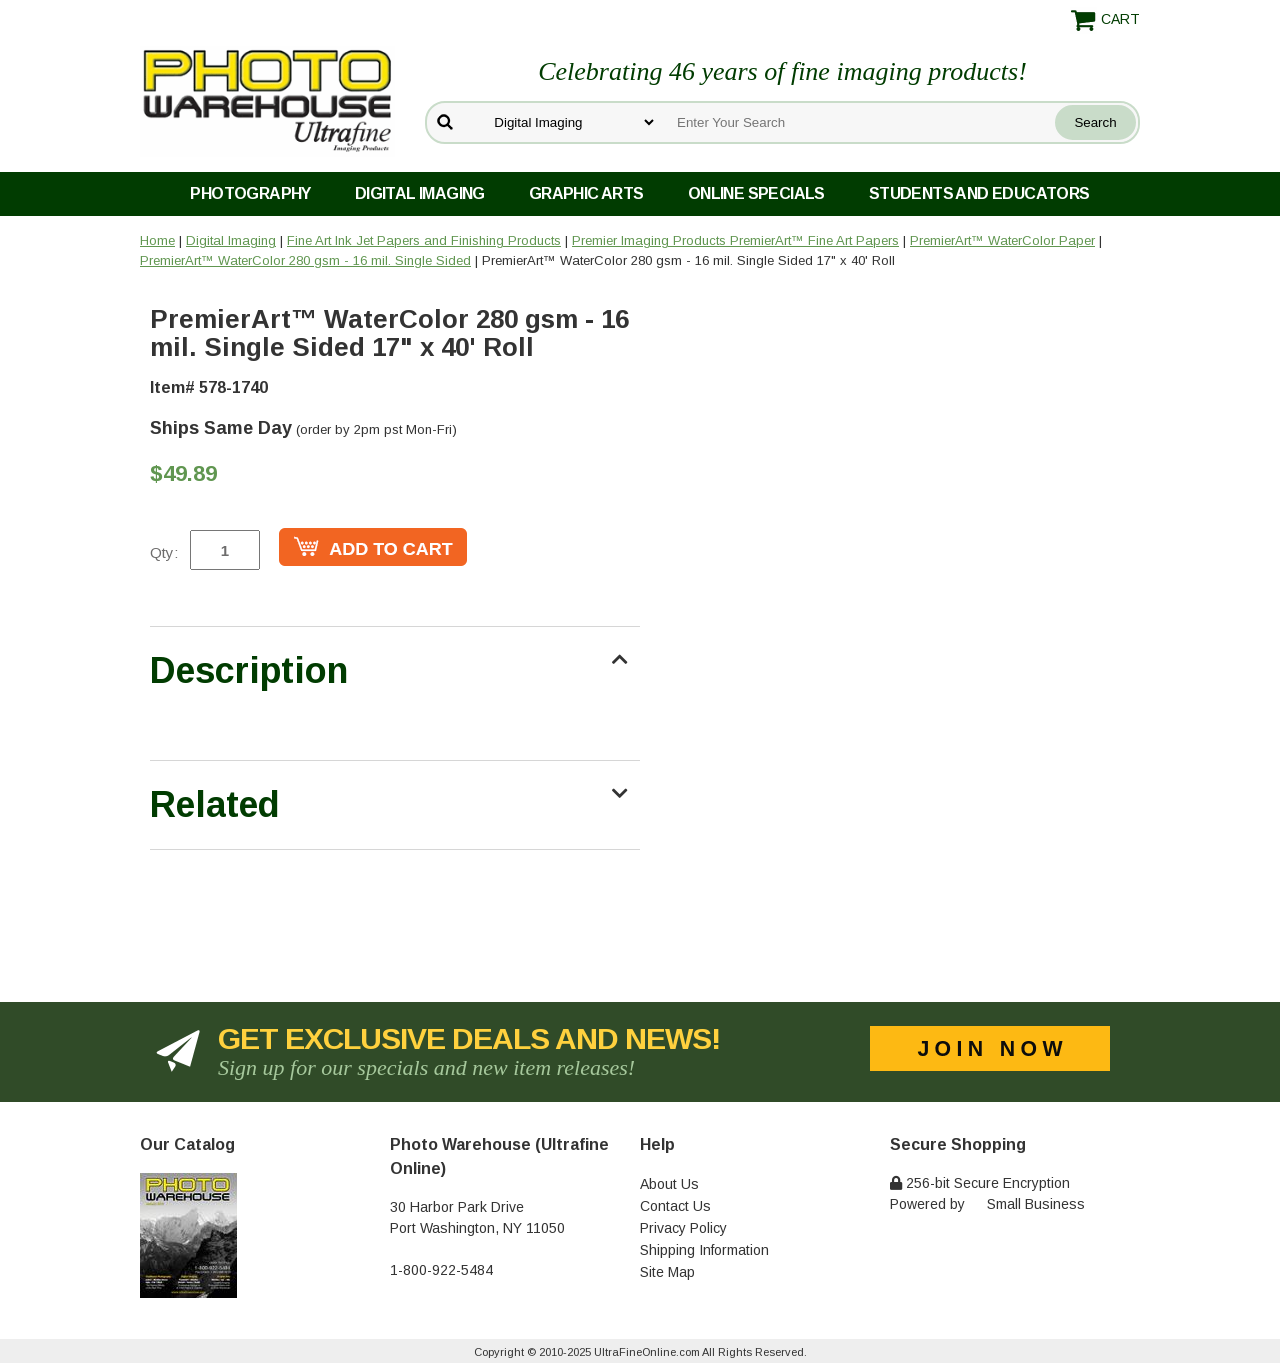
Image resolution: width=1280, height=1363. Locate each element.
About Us (669, 1184)
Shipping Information (704, 1250)
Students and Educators (979, 193)
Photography (250, 193)
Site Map (667, 1272)
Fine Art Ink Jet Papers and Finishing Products (424, 240)
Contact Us (675, 1206)
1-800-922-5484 (441, 1270)
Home (157, 240)
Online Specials (756, 193)
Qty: (164, 552)
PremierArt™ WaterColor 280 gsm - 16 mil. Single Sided (305, 260)
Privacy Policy (683, 1228)
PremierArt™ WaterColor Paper (1002, 240)
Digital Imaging (420, 193)
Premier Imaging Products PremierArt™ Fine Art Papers (735, 240)
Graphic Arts (586, 193)
